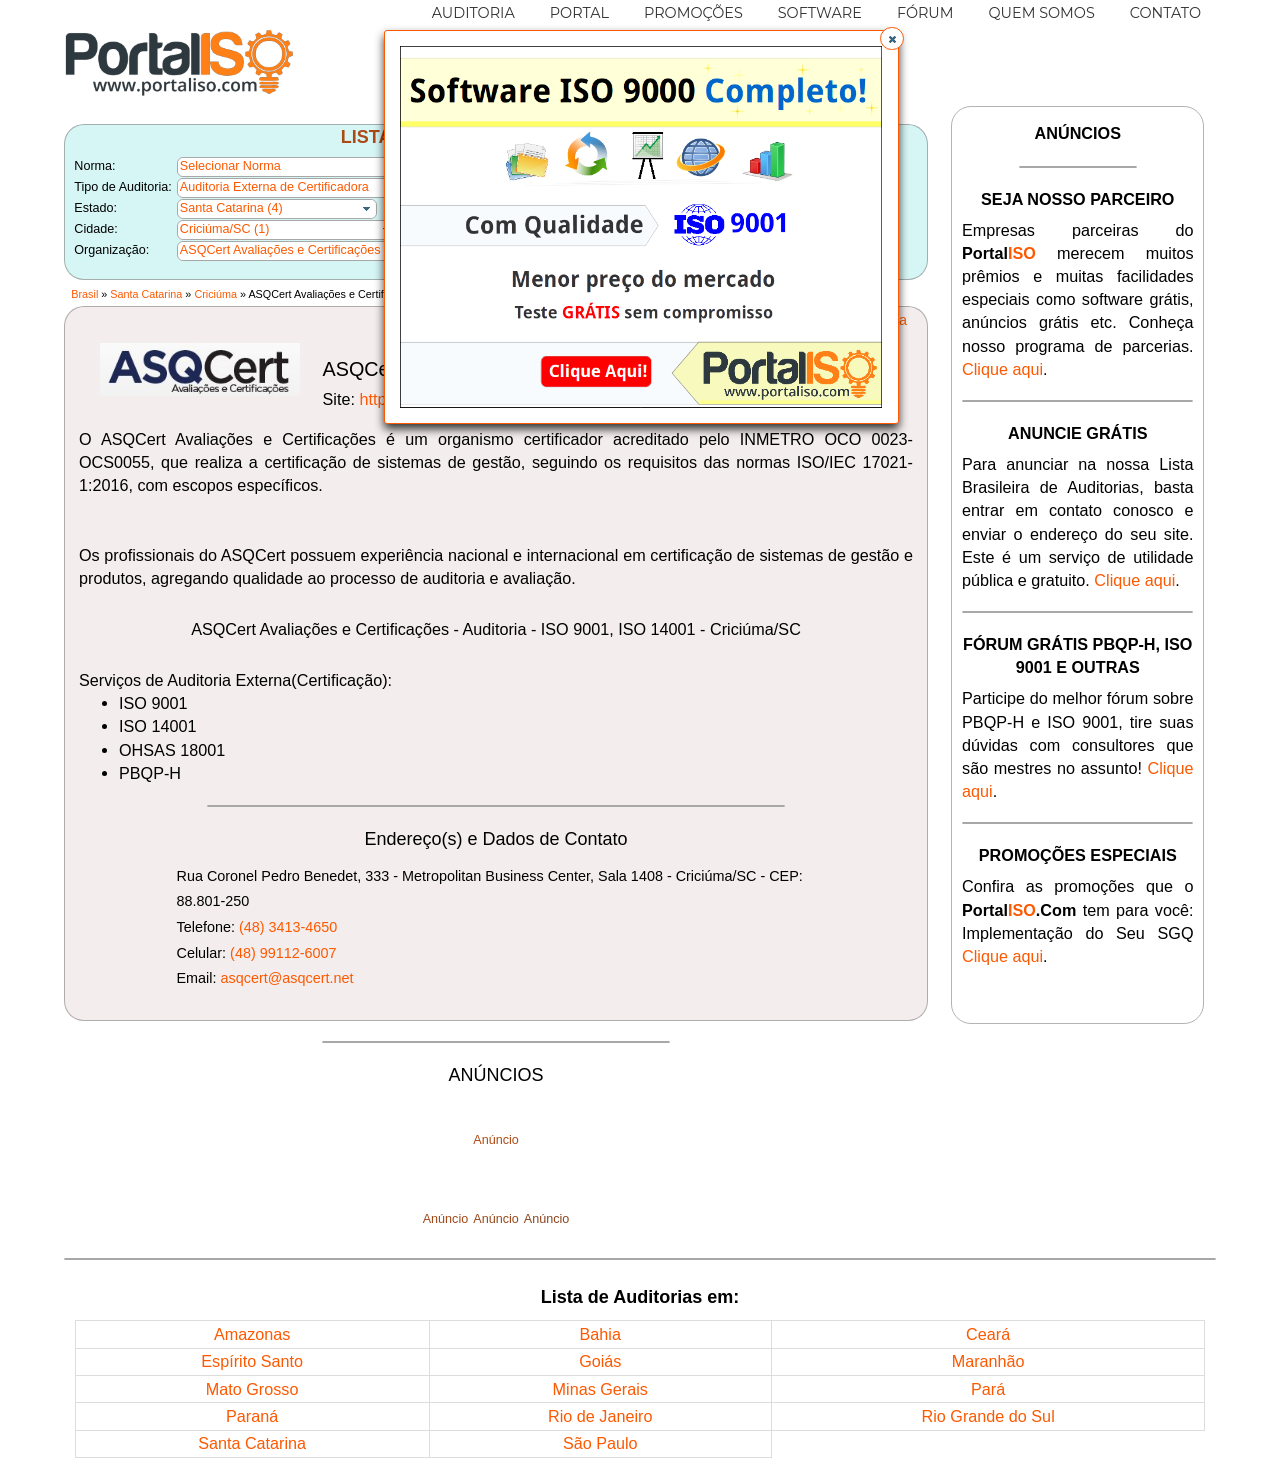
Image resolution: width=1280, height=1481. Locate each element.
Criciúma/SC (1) (225, 229)
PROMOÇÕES (693, 13)
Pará (988, 1389)
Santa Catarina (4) (231, 208)
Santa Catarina (146, 294)
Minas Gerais (600, 1389)
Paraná (252, 1416)
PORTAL (579, 13)
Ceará (988, 1334)
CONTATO (1165, 13)
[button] (892, 39)
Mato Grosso (252, 1389)
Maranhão (988, 1361)
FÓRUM (925, 13)
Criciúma (215, 294)
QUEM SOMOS (1042, 13)
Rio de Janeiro (600, 1416)
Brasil (84, 294)
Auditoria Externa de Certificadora (274, 187)
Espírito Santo (252, 1361)
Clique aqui (1002, 369)
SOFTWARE (820, 13)
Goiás (600, 1361)
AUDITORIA (473, 13)
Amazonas (252, 1334)
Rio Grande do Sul (988, 1416)
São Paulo (600, 1443)
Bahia (600, 1334)
